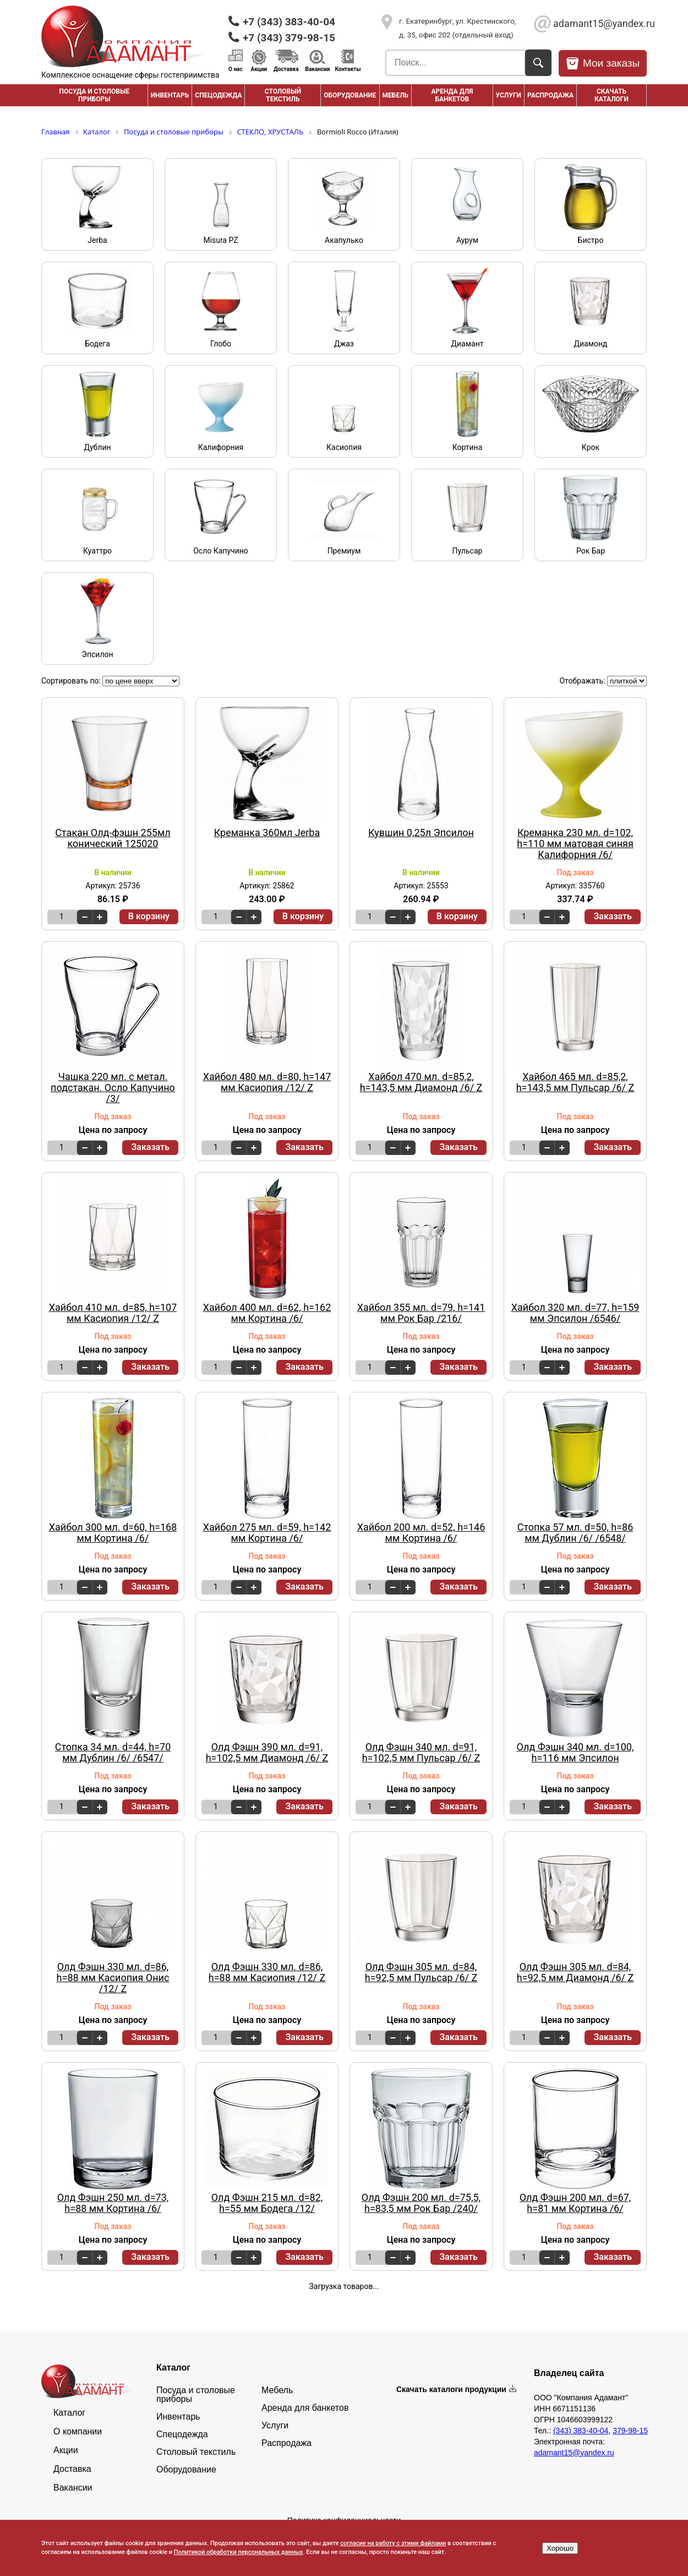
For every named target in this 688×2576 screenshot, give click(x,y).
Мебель (396, 95)
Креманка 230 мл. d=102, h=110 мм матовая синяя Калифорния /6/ (575, 843)
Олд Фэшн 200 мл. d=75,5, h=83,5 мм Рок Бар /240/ (421, 2203)
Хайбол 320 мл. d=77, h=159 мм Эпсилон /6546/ (575, 1313)
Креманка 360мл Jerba (267, 832)
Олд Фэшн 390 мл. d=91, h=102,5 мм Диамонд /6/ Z (267, 1753)
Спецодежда (218, 95)
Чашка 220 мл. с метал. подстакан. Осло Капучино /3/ (113, 1087)
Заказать (612, 916)
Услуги (508, 95)
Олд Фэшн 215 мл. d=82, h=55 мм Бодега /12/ (267, 2203)
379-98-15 (630, 2430)
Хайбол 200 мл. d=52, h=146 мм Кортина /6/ (421, 1533)
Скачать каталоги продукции (451, 2389)
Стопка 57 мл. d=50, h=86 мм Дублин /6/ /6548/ (575, 1533)
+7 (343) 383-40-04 (289, 21)
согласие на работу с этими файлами (393, 2543)
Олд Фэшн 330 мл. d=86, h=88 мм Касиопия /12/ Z (267, 1972)
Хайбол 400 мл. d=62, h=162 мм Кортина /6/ (267, 1313)
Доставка (286, 69)
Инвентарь (170, 95)
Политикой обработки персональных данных (238, 2552)
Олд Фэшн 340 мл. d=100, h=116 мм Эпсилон (575, 1753)
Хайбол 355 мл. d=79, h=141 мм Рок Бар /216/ (421, 1313)
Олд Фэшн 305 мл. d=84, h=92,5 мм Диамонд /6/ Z (575, 1972)
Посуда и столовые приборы (94, 95)
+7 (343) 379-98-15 (289, 37)
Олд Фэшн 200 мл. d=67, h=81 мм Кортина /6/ (575, 2203)
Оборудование (350, 95)
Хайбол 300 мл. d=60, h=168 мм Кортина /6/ (113, 1533)
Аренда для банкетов (452, 95)
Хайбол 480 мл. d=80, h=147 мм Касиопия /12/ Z (267, 1082)
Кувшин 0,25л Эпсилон (421, 832)
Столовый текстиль (283, 95)
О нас (235, 69)
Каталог (69, 2413)
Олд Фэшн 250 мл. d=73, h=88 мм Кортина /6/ (113, 2203)
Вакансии (317, 69)
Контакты (348, 69)
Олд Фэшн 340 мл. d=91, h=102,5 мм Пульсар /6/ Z (421, 1753)
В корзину (149, 916)
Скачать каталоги (611, 95)
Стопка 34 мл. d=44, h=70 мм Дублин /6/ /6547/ (113, 1753)
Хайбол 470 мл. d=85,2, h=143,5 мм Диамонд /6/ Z (421, 1082)
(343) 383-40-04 (580, 2430)
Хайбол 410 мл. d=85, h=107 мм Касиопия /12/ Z (113, 1313)
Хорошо (560, 2548)
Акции (259, 69)
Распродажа (286, 2443)
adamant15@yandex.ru (600, 23)
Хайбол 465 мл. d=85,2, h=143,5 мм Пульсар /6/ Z (575, 1082)
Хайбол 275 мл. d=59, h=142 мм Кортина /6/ (267, 1533)
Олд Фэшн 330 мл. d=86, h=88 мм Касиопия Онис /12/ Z (113, 1977)
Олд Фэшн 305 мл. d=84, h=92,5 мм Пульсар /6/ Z (421, 1972)
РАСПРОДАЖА (550, 95)
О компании (77, 2431)
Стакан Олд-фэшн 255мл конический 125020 (112, 838)
